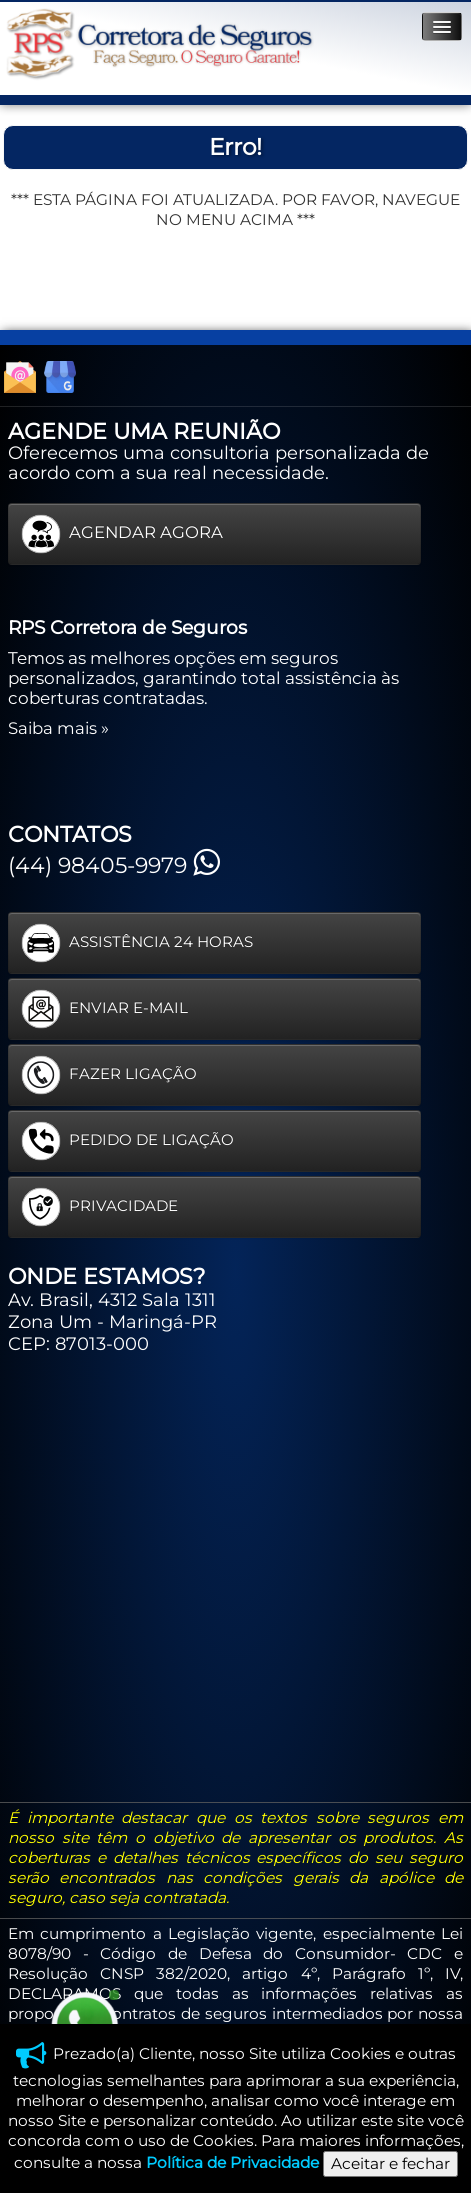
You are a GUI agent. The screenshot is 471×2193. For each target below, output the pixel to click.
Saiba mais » (58, 728)
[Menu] (442, 26)
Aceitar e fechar (390, 2163)
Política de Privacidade (232, 2162)
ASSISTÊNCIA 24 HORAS (137, 943)
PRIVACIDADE (99, 1207)
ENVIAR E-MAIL (104, 1009)
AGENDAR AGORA (122, 534)
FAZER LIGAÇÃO (109, 1075)
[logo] (159, 44)
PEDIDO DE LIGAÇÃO (127, 1141)
